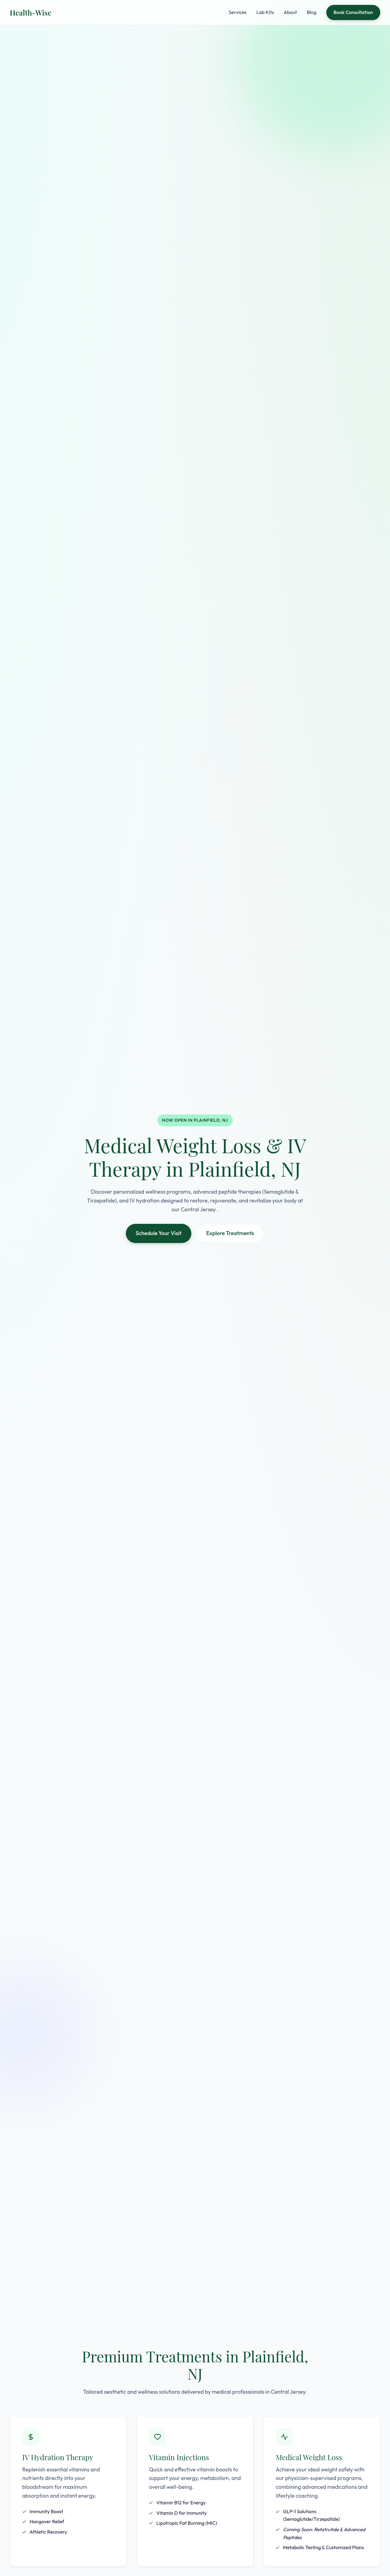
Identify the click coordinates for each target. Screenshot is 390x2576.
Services (238, 12)
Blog (312, 12)
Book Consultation (353, 12)
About (290, 12)
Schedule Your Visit (158, 1233)
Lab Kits (265, 12)
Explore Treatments (230, 1233)
